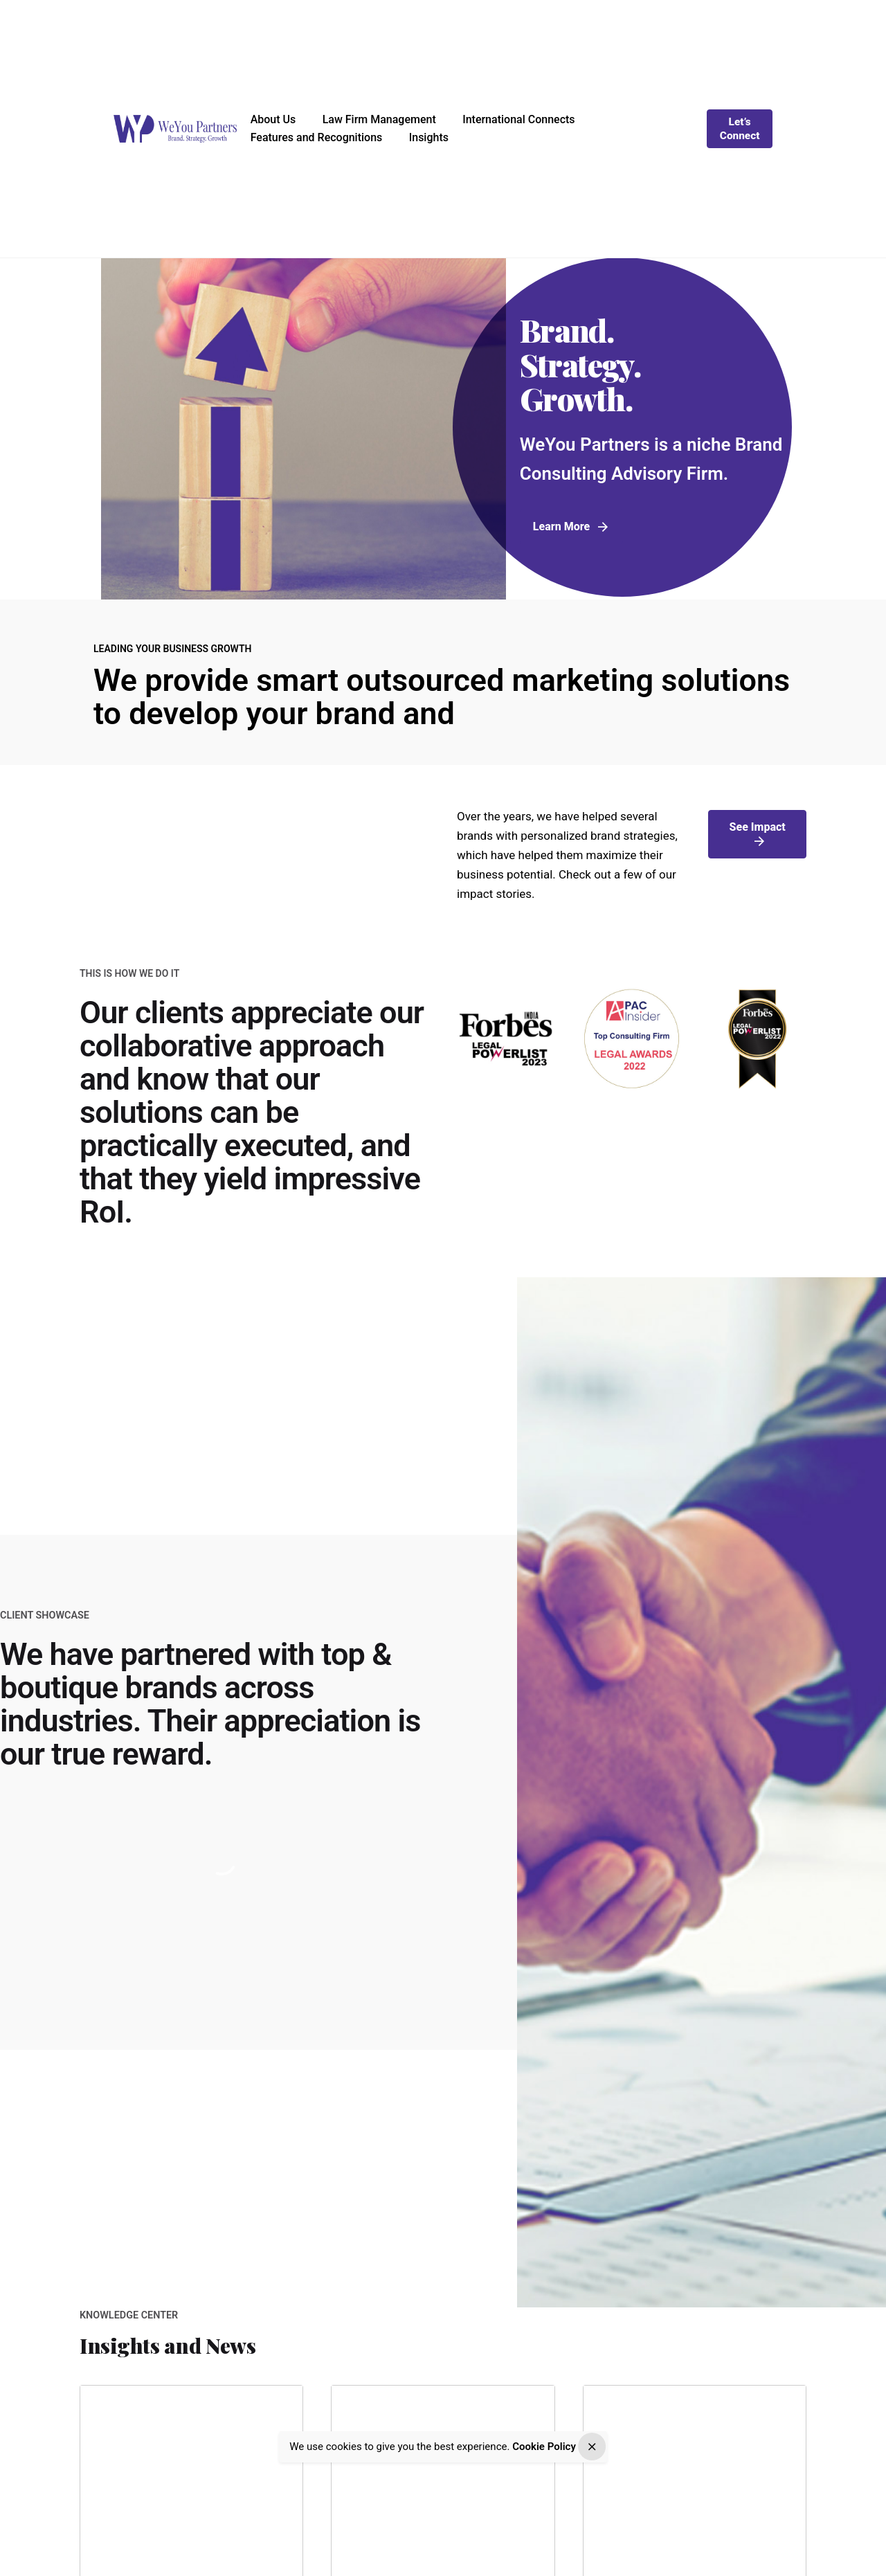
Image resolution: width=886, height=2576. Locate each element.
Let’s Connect (740, 129)
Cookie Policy (544, 2448)
